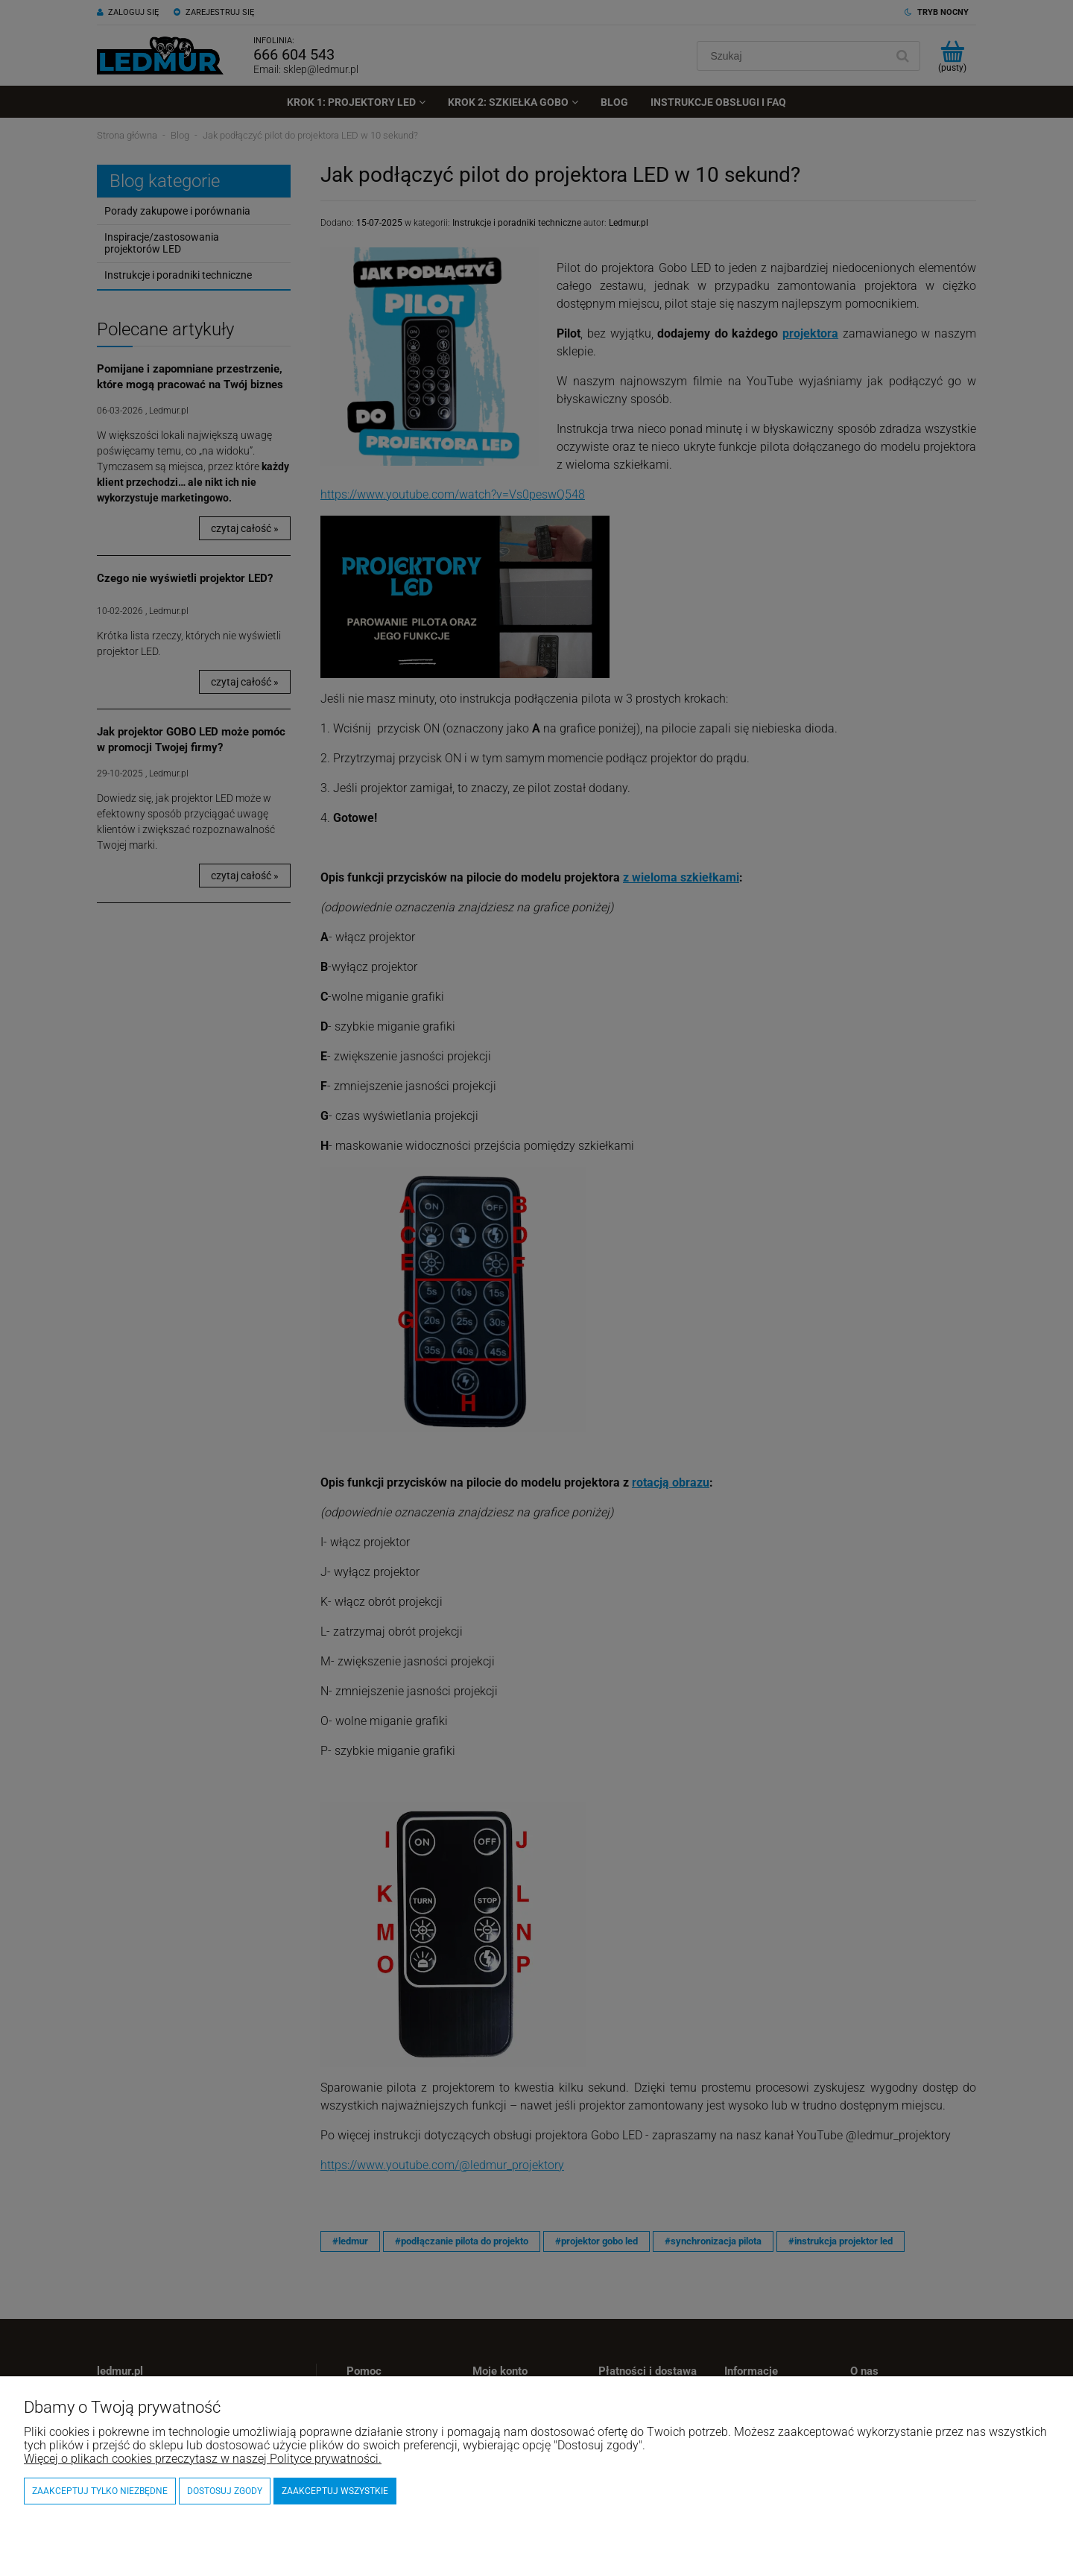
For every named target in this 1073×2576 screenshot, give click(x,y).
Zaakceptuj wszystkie (335, 2491)
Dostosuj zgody (224, 2491)
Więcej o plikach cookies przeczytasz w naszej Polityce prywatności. (203, 2459)
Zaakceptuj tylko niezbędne (100, 2491)
